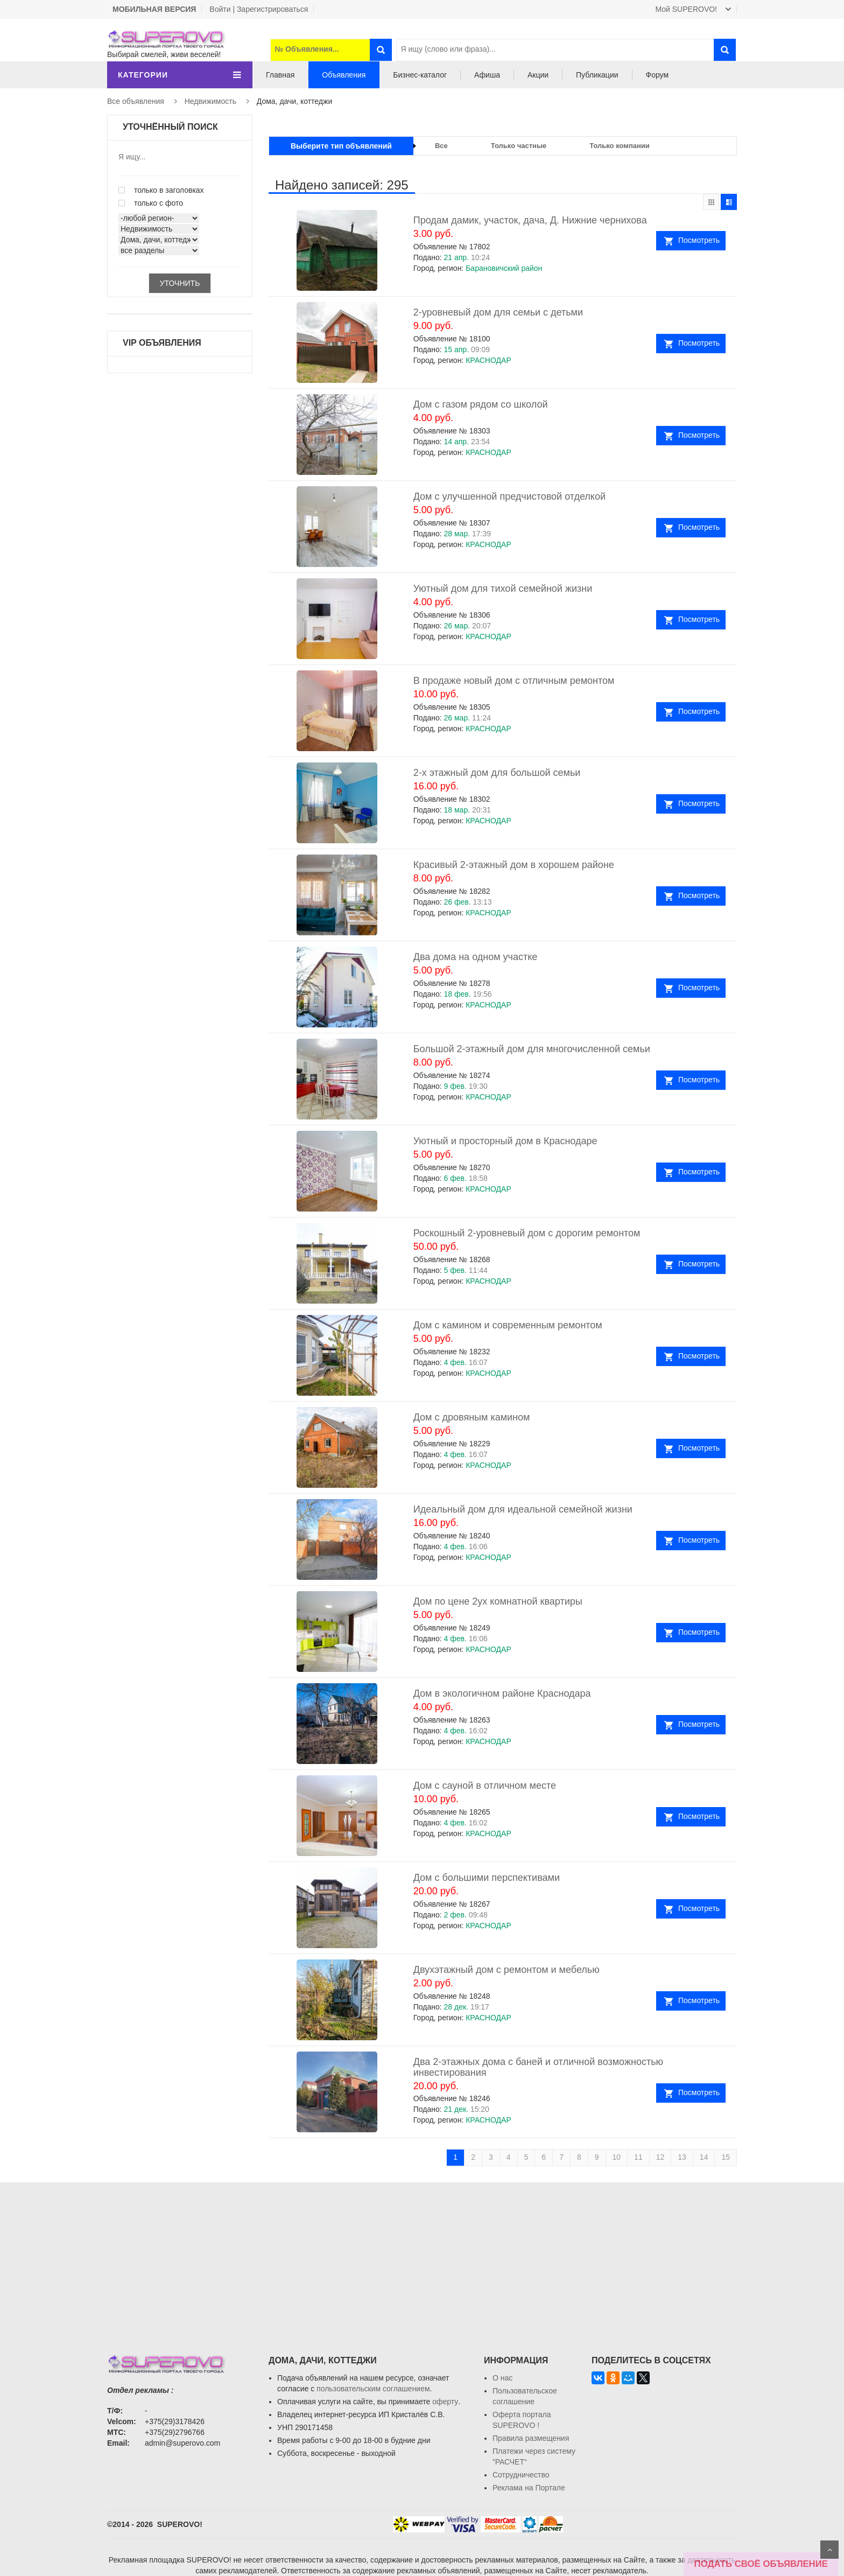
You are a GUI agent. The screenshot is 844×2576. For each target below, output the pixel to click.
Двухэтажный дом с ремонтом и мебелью (506, 1969)
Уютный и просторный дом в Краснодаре (505, 1141)
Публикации (597, 75)
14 (704, 2157)
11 (638, 2157)
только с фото (150, 203)
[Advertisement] (422, 2257)
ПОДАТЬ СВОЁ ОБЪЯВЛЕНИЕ (761, 2564)
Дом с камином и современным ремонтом (507, 1325)
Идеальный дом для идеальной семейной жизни (522, 1509)
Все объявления (135, 101)
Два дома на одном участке (475, 956)
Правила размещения (531, 2438)
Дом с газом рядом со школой (480, 404)
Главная (280, 75)
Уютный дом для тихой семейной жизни (503, 588)
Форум (657, 75)
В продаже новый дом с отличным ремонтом (514, 680)
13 (682, 2157)
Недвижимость (210, 101)
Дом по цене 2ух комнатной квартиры (497, 1601)
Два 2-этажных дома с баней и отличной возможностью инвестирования (538, 2067)
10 (617, 2157)
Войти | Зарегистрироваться (258, 9)
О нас (502, 2378)
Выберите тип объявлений (341, 146)
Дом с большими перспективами (486, 1877)
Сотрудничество (521, 2474)
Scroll (829, 2549)
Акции (538, 75)
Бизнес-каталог (420, 75)
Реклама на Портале (529, 2487)
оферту (445, 2401)
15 (725, 2157)
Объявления (343, 75)
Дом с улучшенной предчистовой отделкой (509, 496)
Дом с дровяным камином (471, 1417)
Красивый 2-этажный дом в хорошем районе (513, 864)
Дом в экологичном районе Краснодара (502, 1693)
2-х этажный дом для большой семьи (497, 772)
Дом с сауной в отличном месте (484, 1785)
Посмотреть (699, 240)
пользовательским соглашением (373, 2388)
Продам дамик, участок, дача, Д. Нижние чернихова (530, 220)
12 (660, 2157)
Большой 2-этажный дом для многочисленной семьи (531, 1049)
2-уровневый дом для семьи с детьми (498, 312)
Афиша (487, 75)
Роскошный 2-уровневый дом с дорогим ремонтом (527, 1233)
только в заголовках (161, 190)
